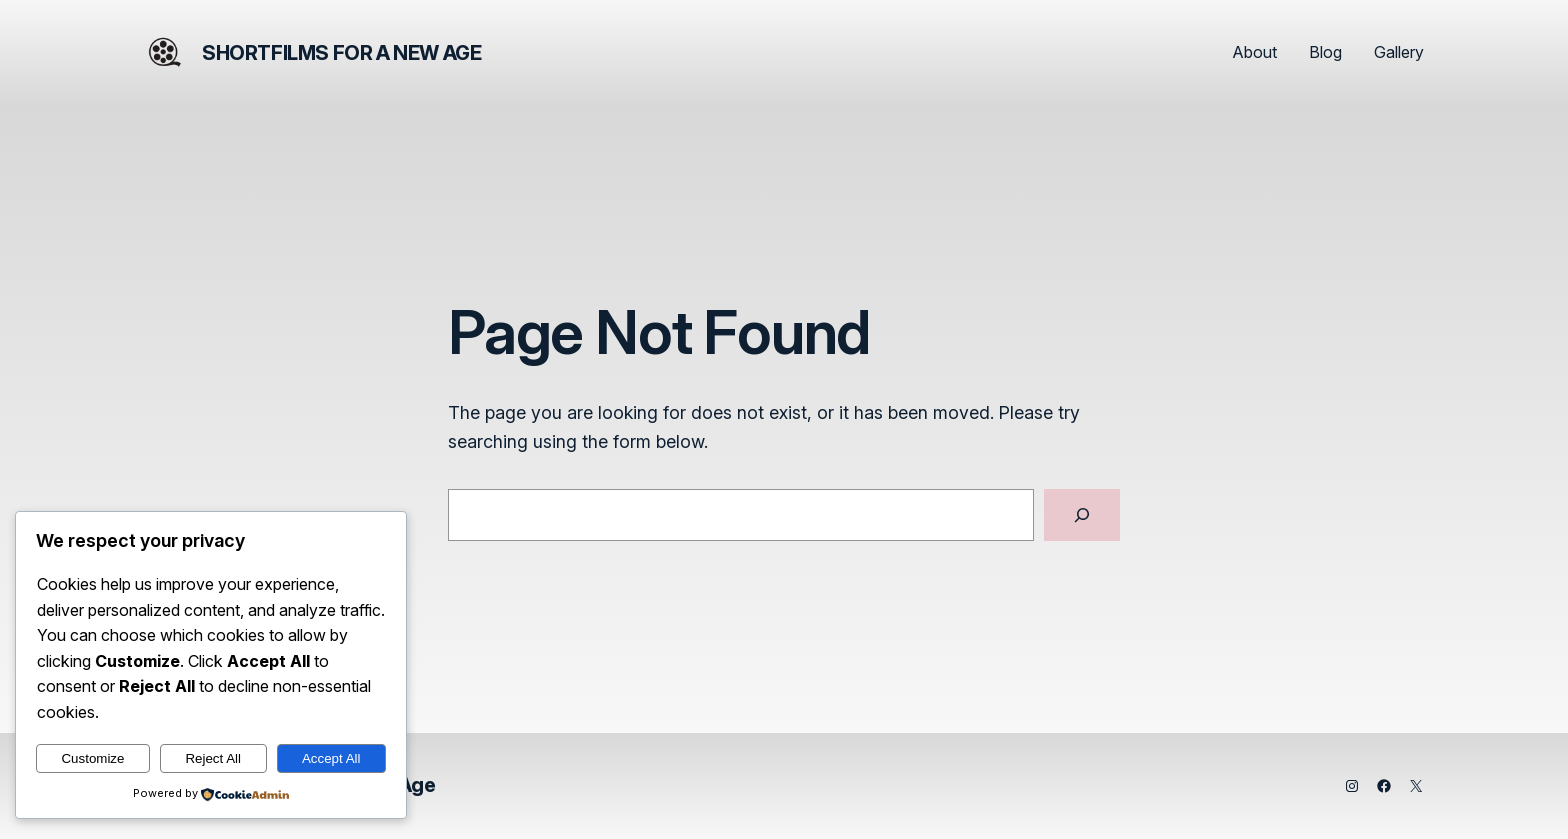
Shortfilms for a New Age (341, 53)
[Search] (1082, 515)
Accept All (331, 758)
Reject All (213, 758)
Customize (92, 758)
